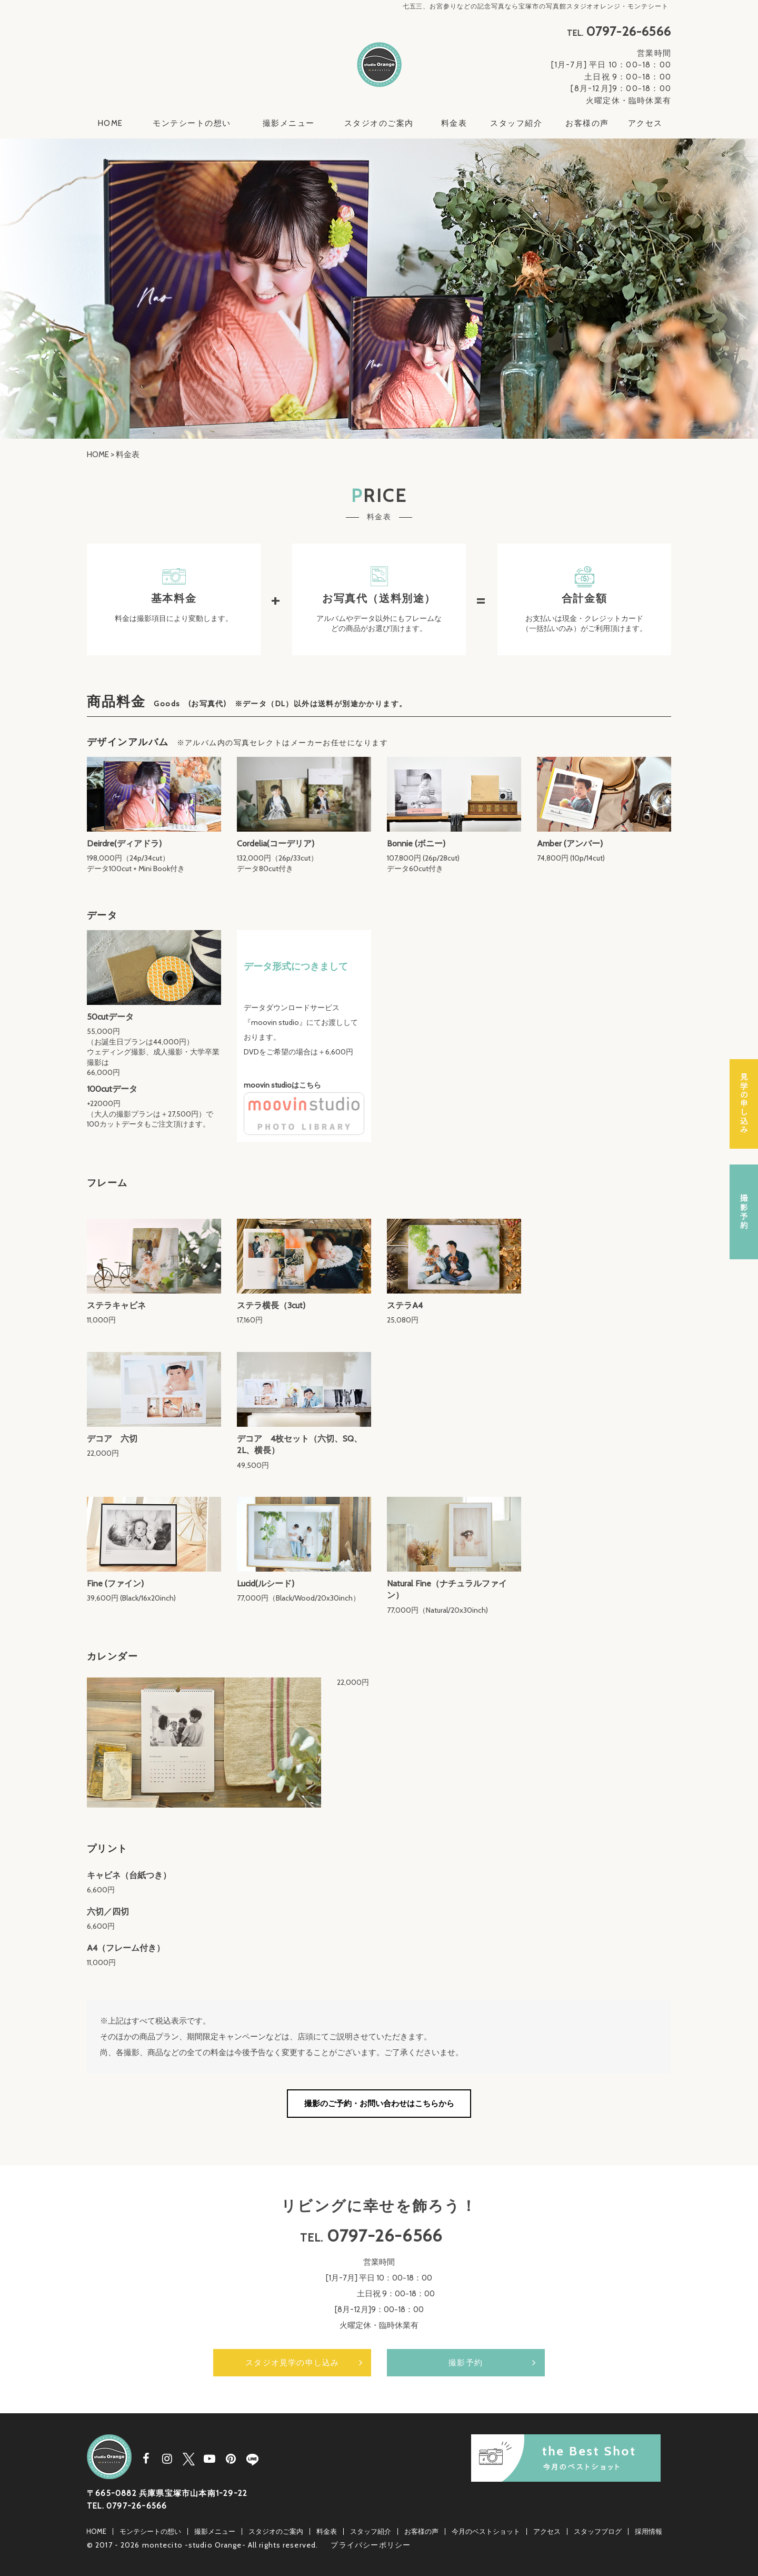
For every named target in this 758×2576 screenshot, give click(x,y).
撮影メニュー (289, 123)
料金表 (454, 123)
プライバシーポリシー (371, 2545)
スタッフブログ (598, 2531)
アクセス (645, 123)
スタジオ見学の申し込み (292, 2362)
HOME (110, 123)
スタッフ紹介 (516, 123)
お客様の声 (587, 123)
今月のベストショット (486, 2531)
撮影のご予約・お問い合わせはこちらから (379, 2103)
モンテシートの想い (192, 123)
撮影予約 (465, 2362)
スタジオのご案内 (379, 123)
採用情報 (648, 2531)
